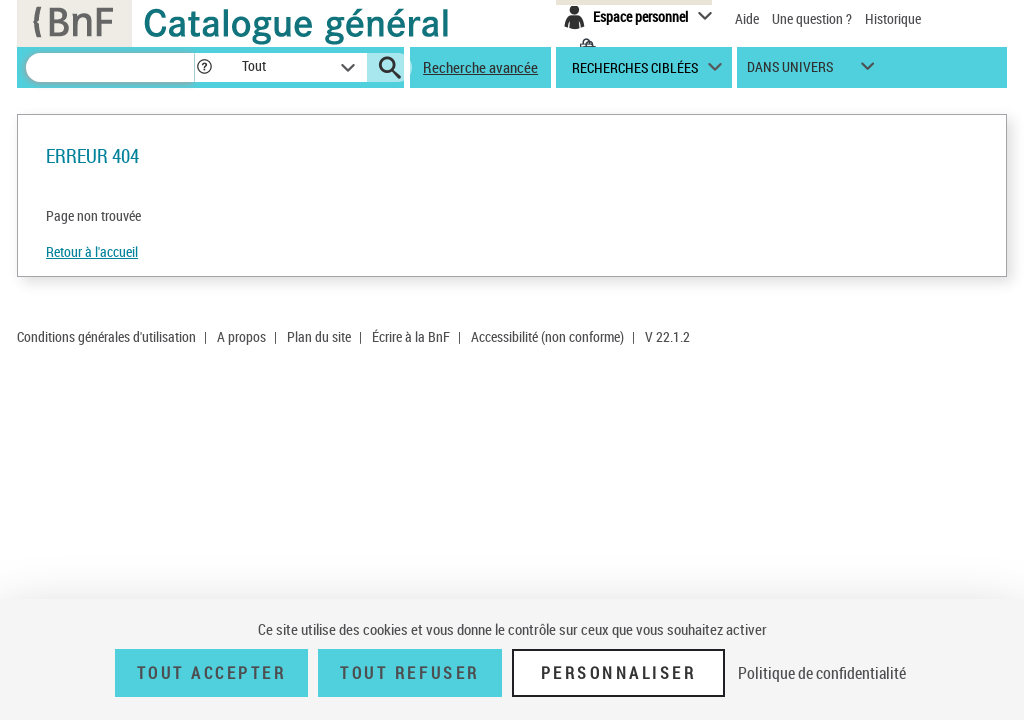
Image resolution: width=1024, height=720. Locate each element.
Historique (893, 18)
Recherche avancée (480, 67)
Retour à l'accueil (92, 251)
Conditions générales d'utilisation (106, 336)
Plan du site (319, 336)
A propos (241, 336)
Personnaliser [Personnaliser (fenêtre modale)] (619, 673)
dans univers (790, 71)
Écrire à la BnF (411, 336)
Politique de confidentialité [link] (822, 673)
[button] (204, 67)
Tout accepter (212, 673)
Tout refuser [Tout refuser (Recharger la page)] (409, 673)
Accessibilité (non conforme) (547, 336)
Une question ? (812, 18)
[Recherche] (110, 67)
